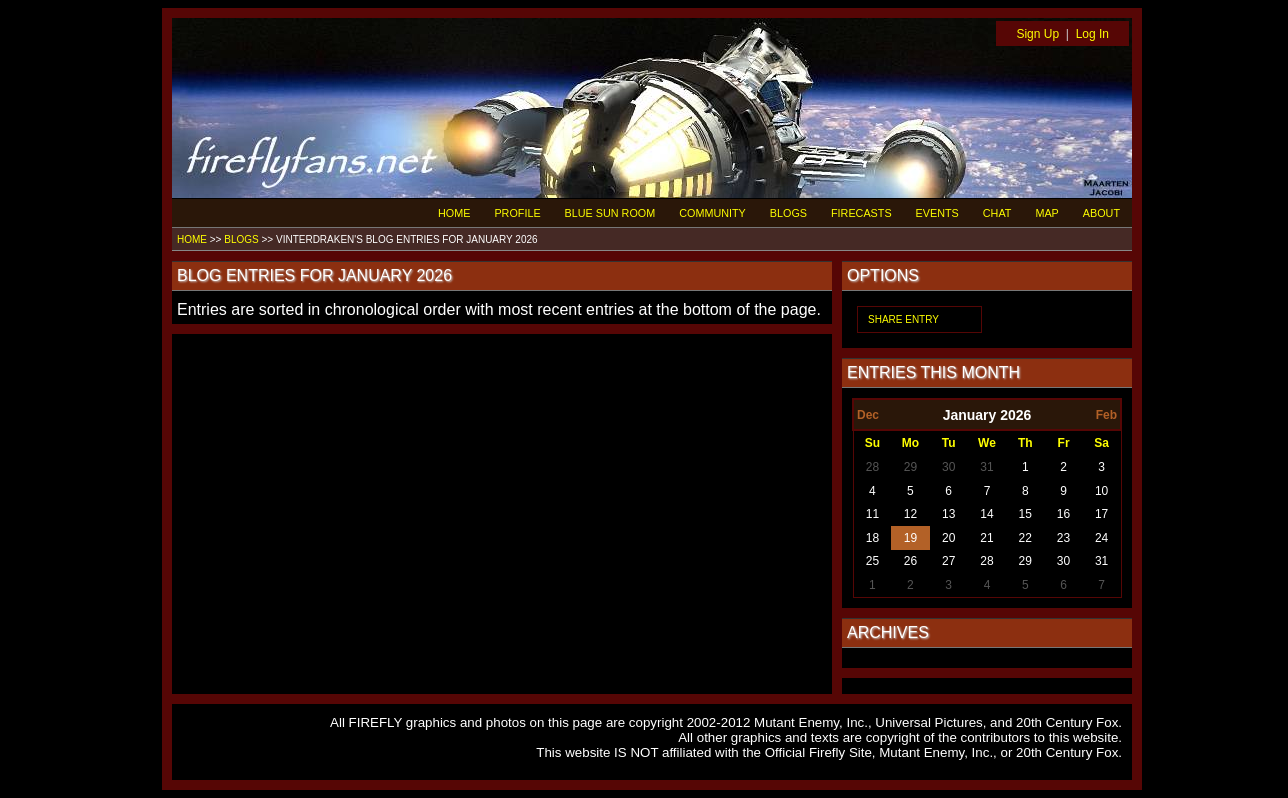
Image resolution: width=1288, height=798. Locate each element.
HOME (454, 213)
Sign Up (1037, 34)
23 (1063, 538)
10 (1101, 491)
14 (986, 514)
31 (986, 467)
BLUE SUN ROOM (610, 213)
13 (948, 514)
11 (872, 514)
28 (872, 467)
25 (872, 561)
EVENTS (937, 213)
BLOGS (788, 213)
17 (1101, 514)
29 (910, 467)
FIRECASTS (861, 213)
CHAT (997, 213)
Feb (1106, 415)
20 (948, 538)
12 (910, 514)
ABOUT (1101, 213)
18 (872, 538)
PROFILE (517, 213)
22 (1025, 538)
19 (910, 538)
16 (1063, 514)
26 (910, 561)
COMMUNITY (712, 213)
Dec (868, 415)
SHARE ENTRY (903, 319)
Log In (1092, 34)
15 (1025, 514)
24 (1101, 538)
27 (948, 561)
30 (948, 467)
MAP (1046, 213)
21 (986, 538)
